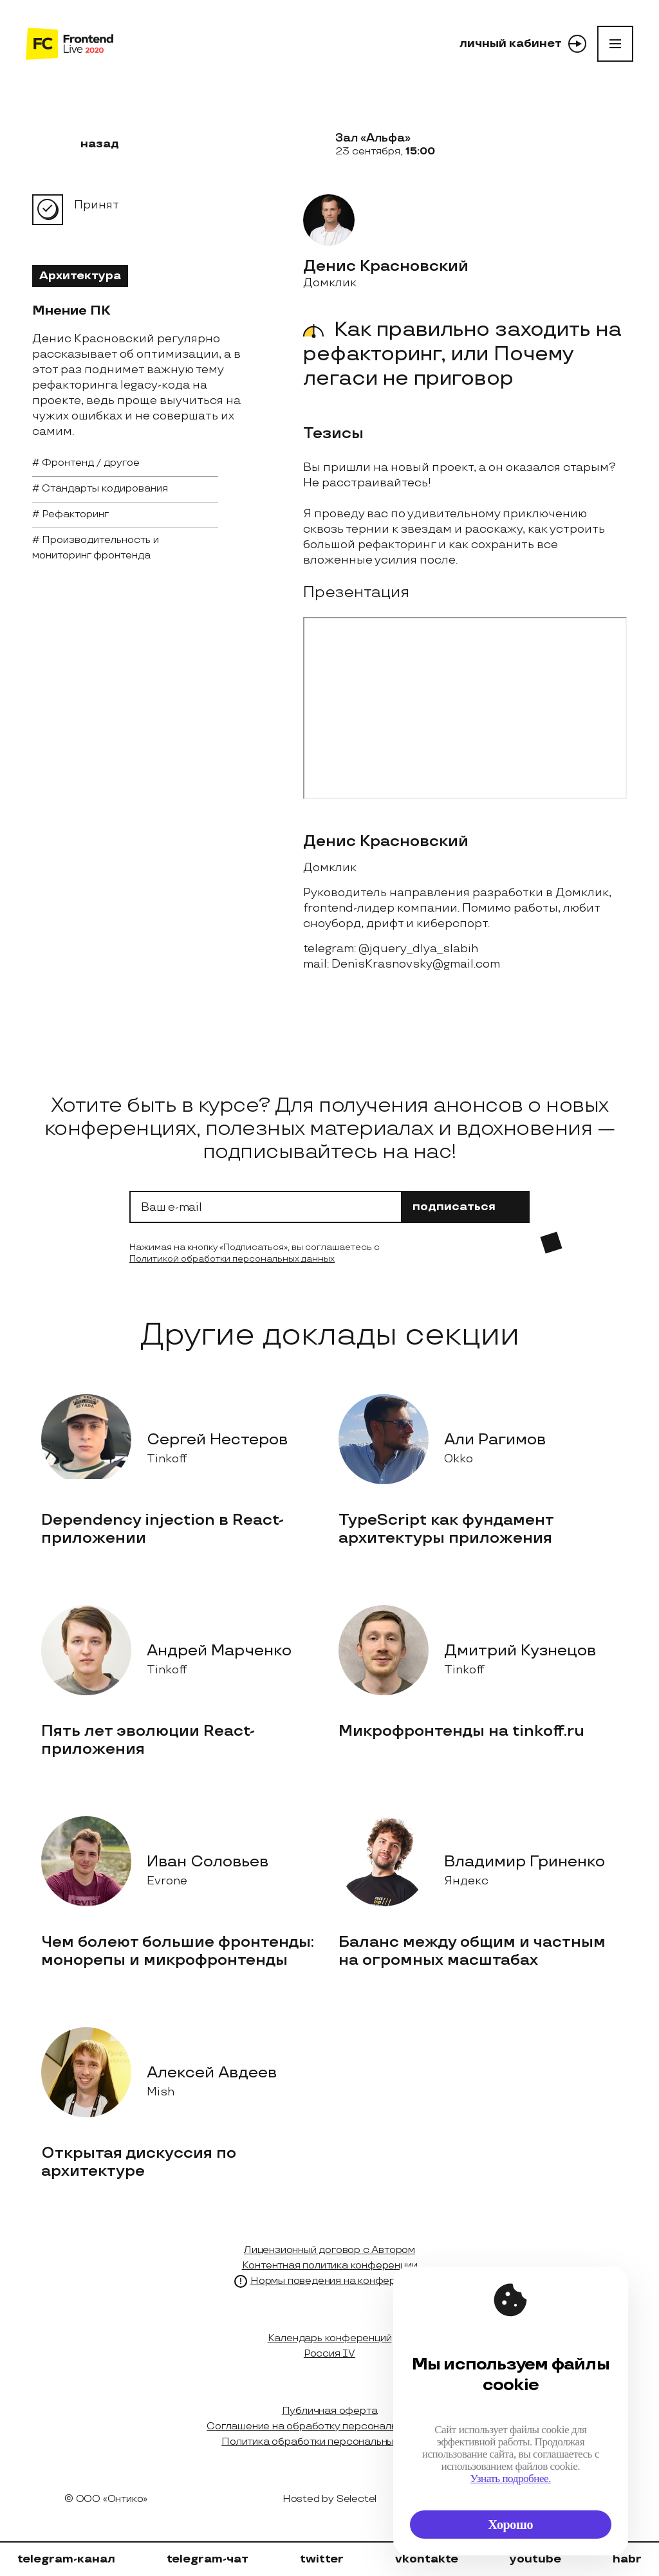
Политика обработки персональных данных (329, 2442)
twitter (322, 2559)
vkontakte (426, 2559)
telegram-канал (66, 2559)
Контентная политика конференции (330, 2265)
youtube (535, 2559)
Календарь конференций (330, 2338)
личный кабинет (523, 43)
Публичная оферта (330, 2411)
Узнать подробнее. (510, 2478)
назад (91, 144)
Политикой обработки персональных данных (232, 1258)
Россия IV (329, 2354)
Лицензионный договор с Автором (329, 2250)
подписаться (466, 1206)
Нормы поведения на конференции (337, 2281)
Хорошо (510, 2524)
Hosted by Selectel (329, 2499)
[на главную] (69, 44)
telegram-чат (207, 2559)
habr (627, 2559)
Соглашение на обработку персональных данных (329, 2426)
